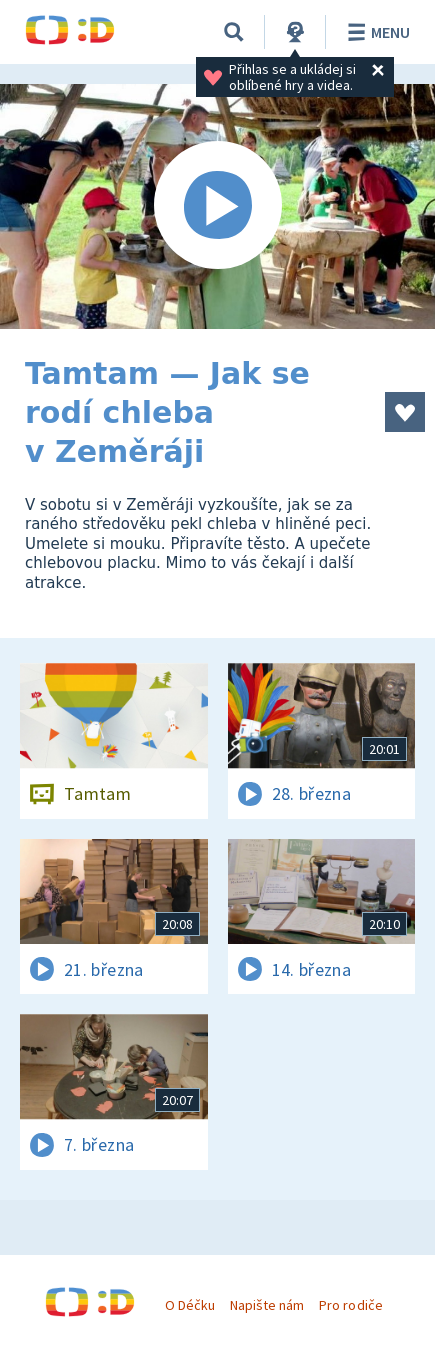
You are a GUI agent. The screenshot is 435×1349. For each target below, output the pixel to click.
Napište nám (267, 1305)
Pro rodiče (350, 1305)
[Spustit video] (217, 206)
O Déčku (190, 1305)
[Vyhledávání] (234, 32)
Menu (375, 32)
